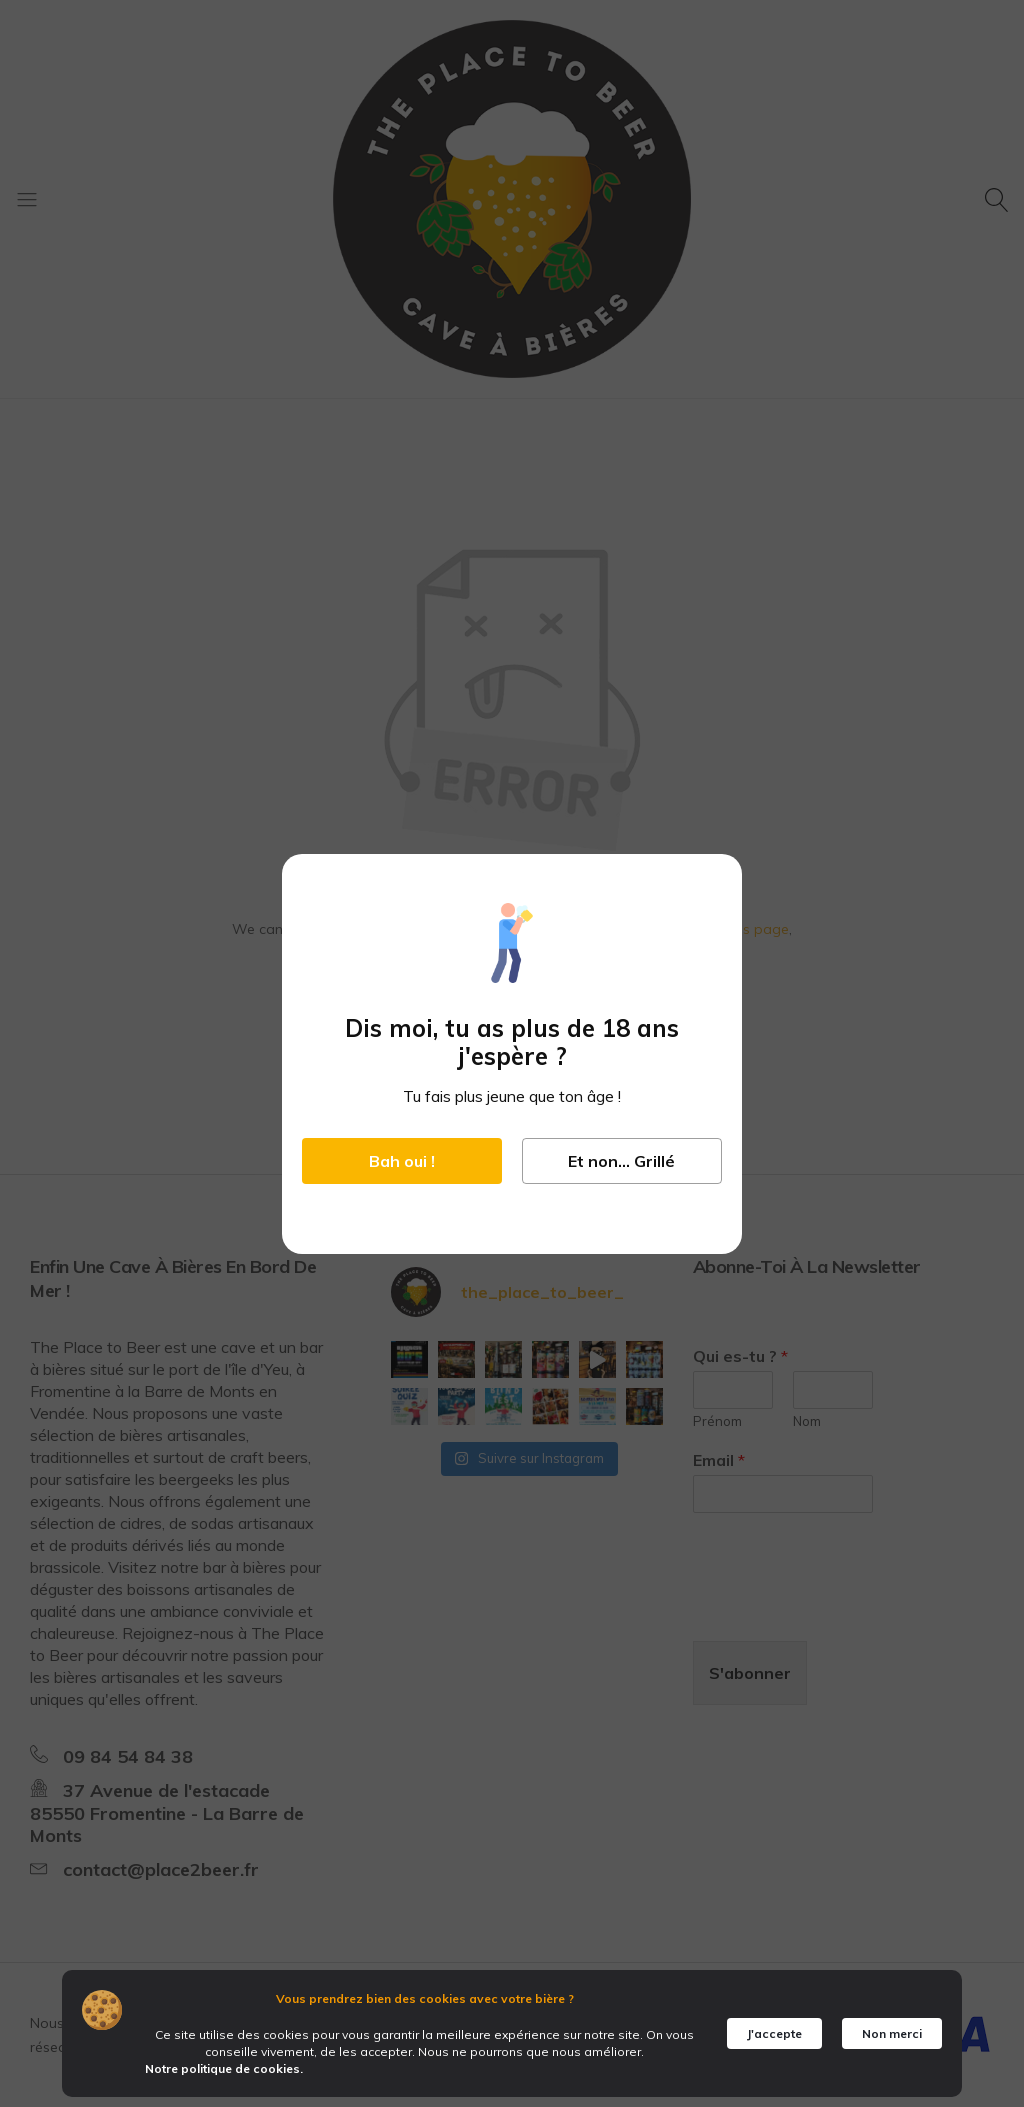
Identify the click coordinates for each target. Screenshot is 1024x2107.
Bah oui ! (402, 1161)
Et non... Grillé (621, 1161)
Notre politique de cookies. (224, 2068)
